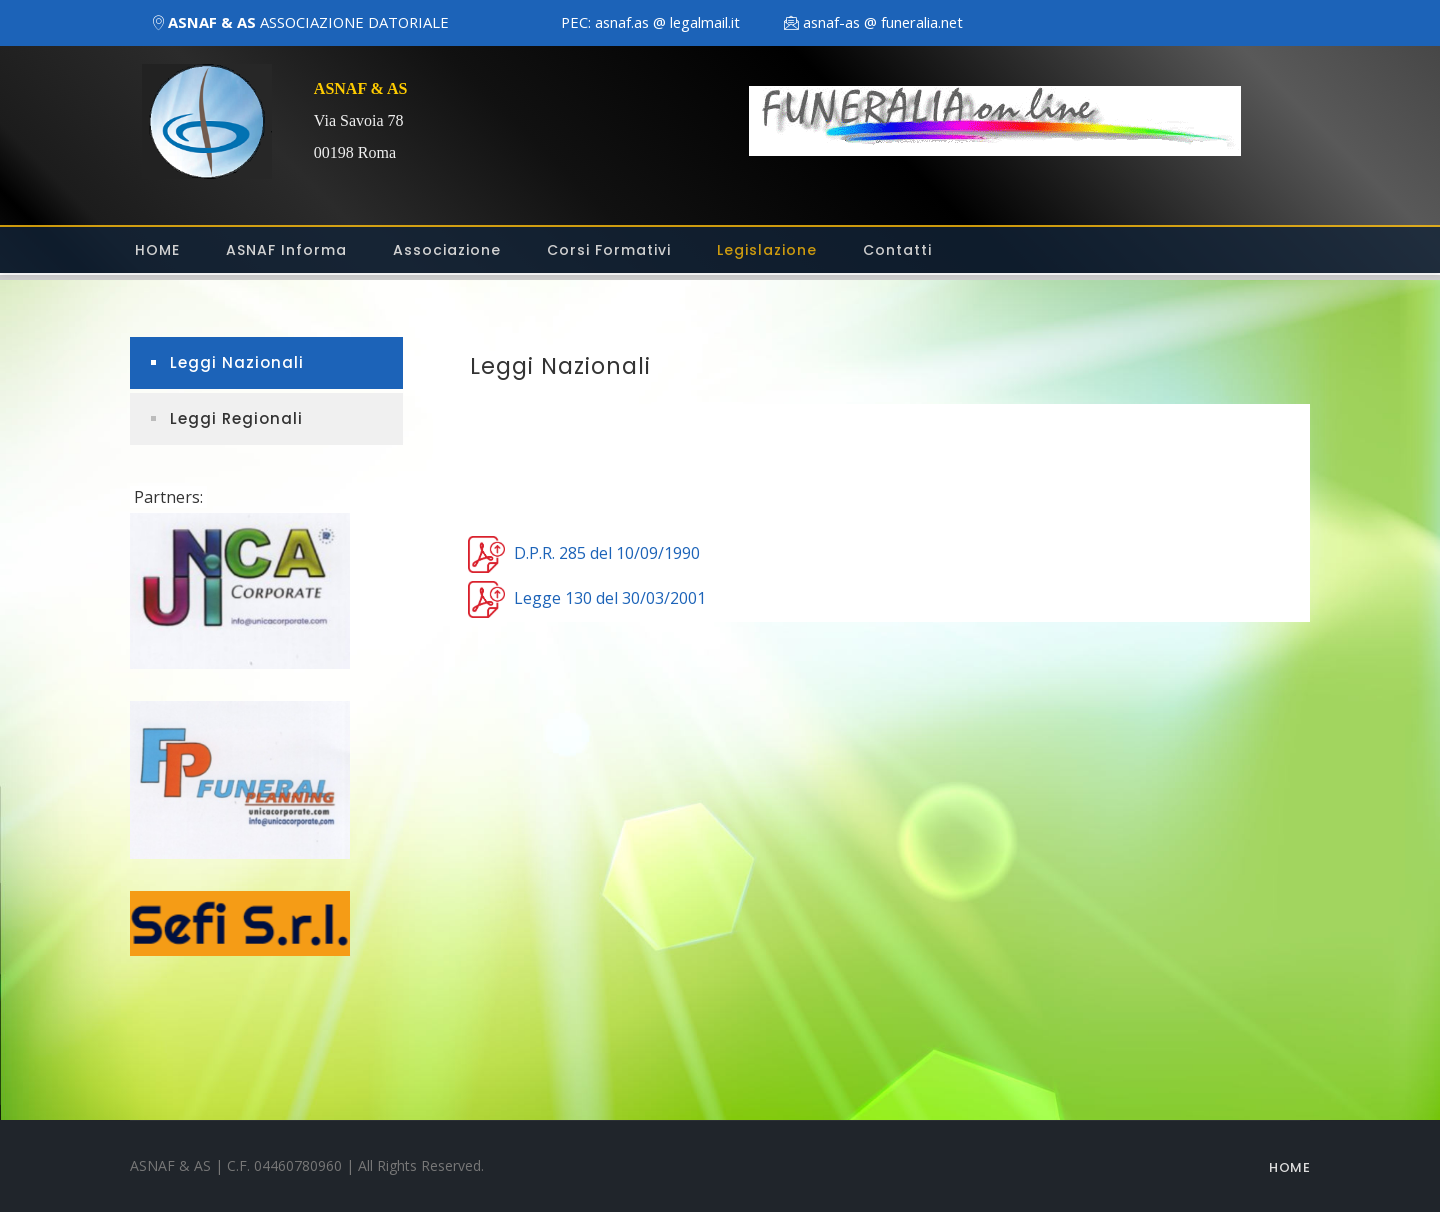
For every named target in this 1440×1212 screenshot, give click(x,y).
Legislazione (767, 250)
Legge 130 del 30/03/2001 (610, 597)
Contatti (897, 250)
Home (1289, 1167)
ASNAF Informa (286, 250)
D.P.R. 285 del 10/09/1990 (607, 552)
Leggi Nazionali (237, 362)
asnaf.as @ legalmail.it (667, 22)
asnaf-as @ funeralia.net (883, 22)
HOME (157, 250)
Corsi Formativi (609, 250)
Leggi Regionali (236, 418)
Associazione (447, 250)
